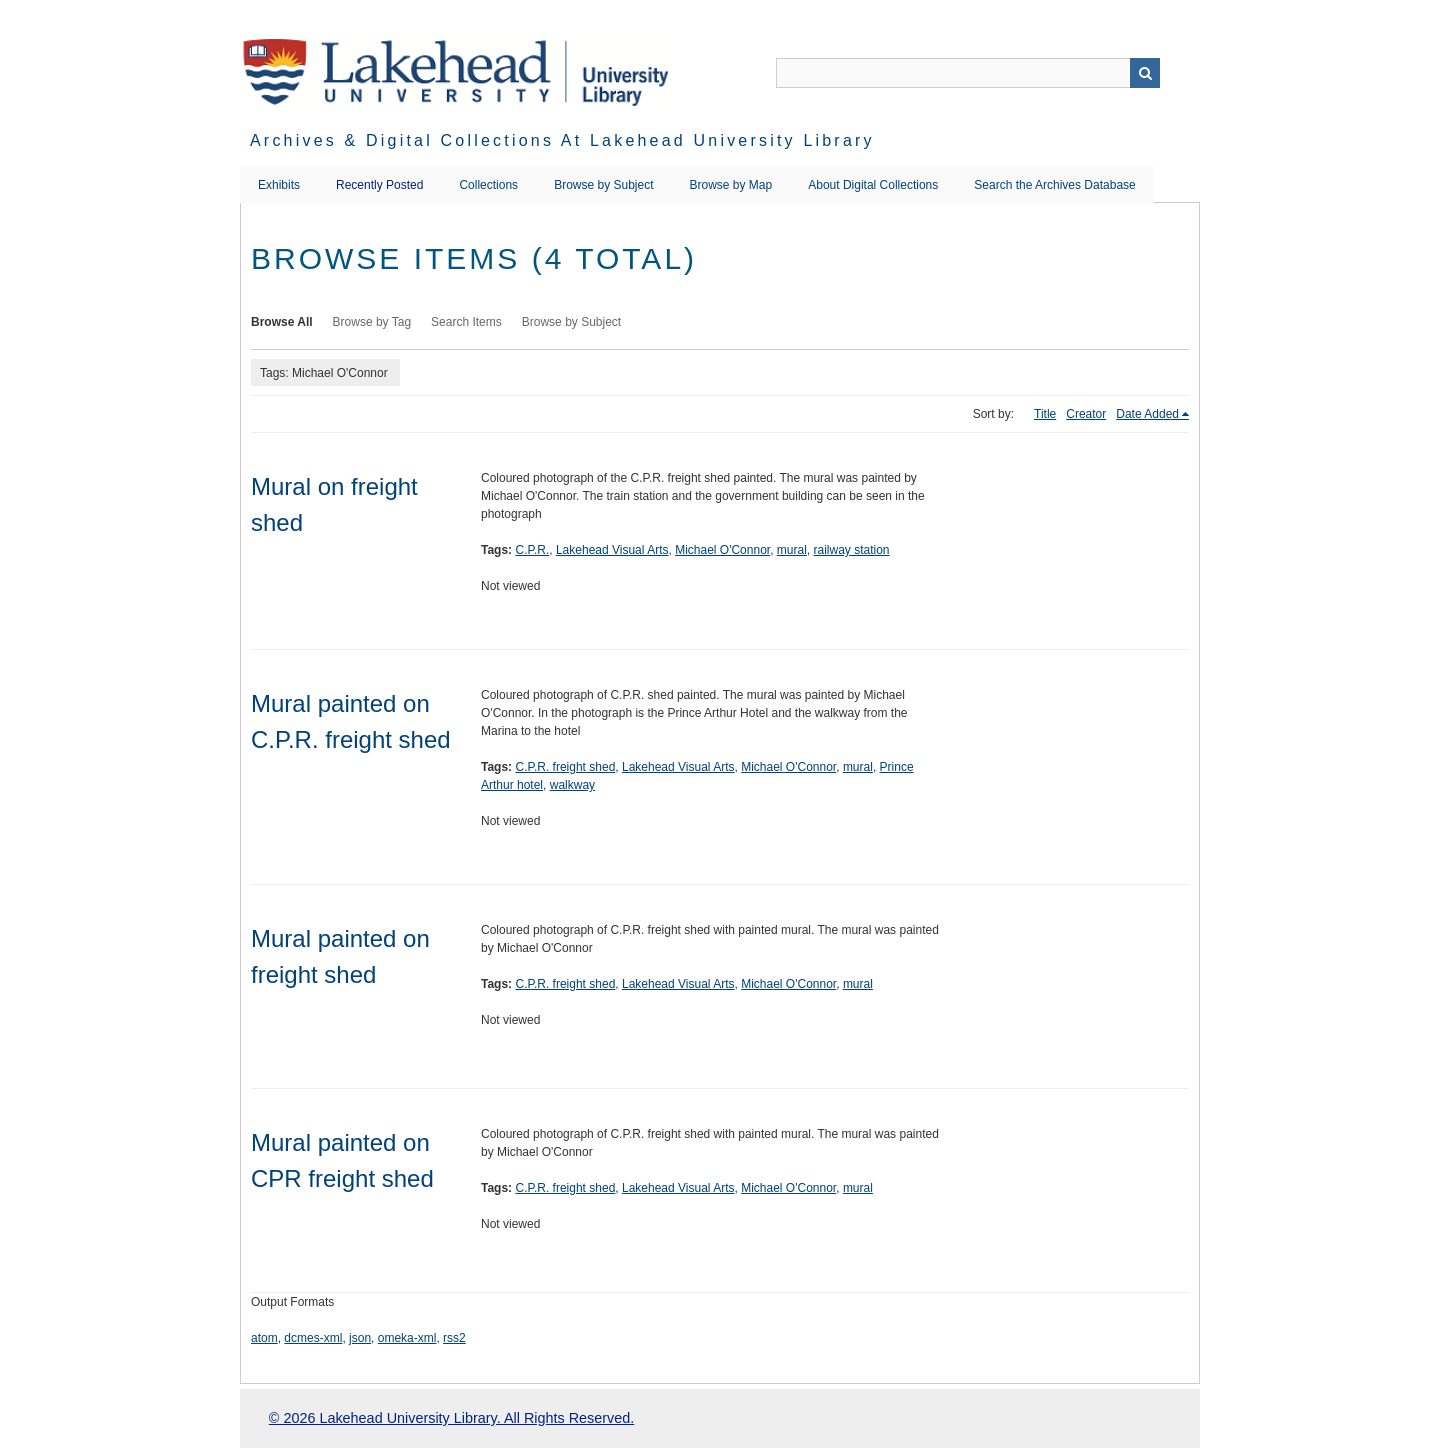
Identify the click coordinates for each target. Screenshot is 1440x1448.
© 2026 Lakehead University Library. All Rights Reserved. (451, 1418)
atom (264, 1338)
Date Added (1147, 414)
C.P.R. (532, 550)
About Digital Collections (873, 185)
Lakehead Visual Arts (612, 550)
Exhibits (279, 185)
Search (1145, 73)
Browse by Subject (603, 185)
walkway (572, 785)
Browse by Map (731, 185)
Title (1045, 414)
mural (792, 550)
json (360, 1338)
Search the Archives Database (1054, 185)
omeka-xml (407, 1338)
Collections (488, 185)
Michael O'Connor (722, 550)
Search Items (466, 322)
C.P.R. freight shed (565, 767)
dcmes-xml (313, 1338)
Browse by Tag (372, 322)
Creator (1086, 414)
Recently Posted (379, 185)
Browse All (282, 322)
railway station (852, 550)
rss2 (454, 1338)
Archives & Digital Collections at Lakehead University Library (562, 140)
